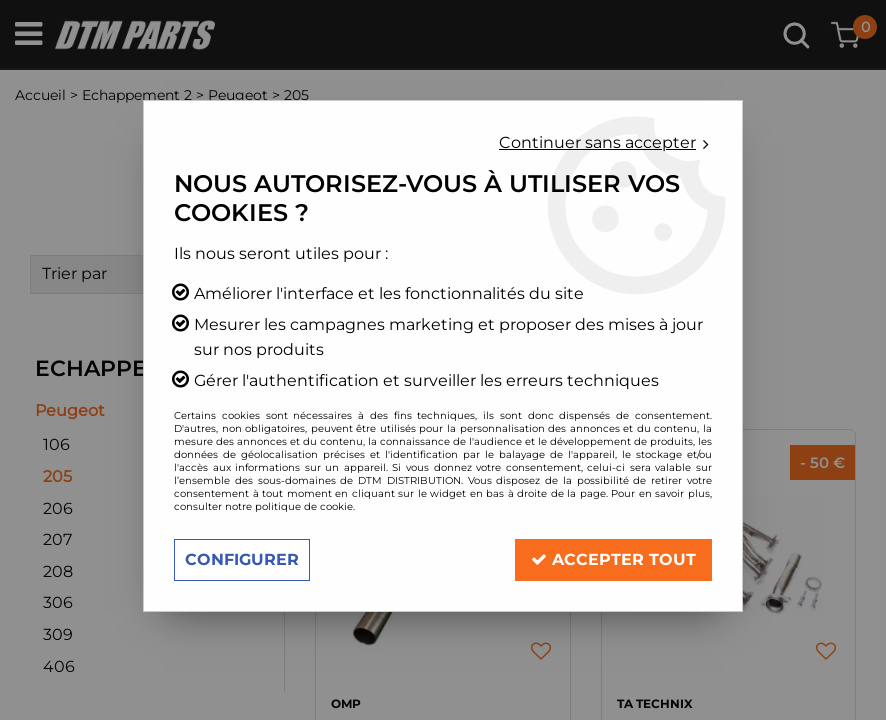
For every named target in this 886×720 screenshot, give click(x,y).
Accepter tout (613, 559)
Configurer (242, 559)
